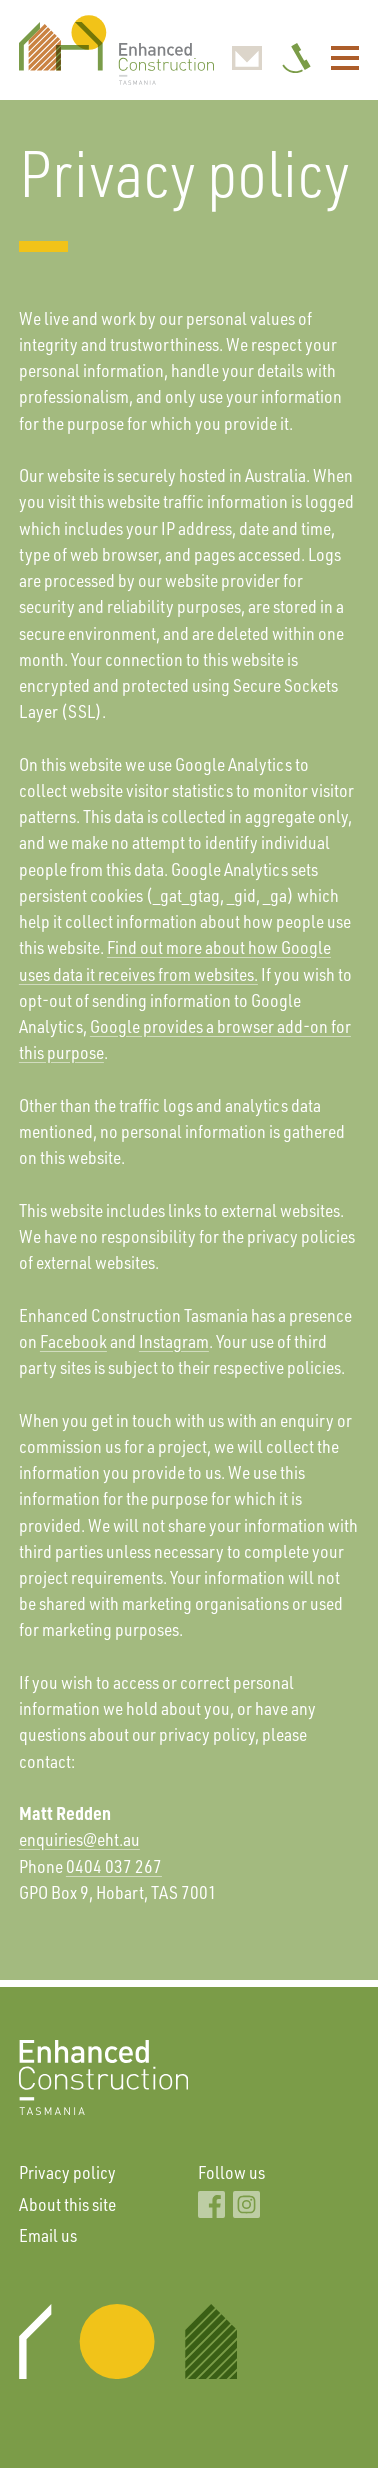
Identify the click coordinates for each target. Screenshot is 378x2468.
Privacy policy (67, 2172)
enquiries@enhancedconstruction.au (247, 58)
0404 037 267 (296, 58)
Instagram (174, 1341)
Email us (48, 2235)
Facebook (73, 1341)
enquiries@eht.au (79, 1839)
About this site (67, 2204)
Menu (345, 58)
